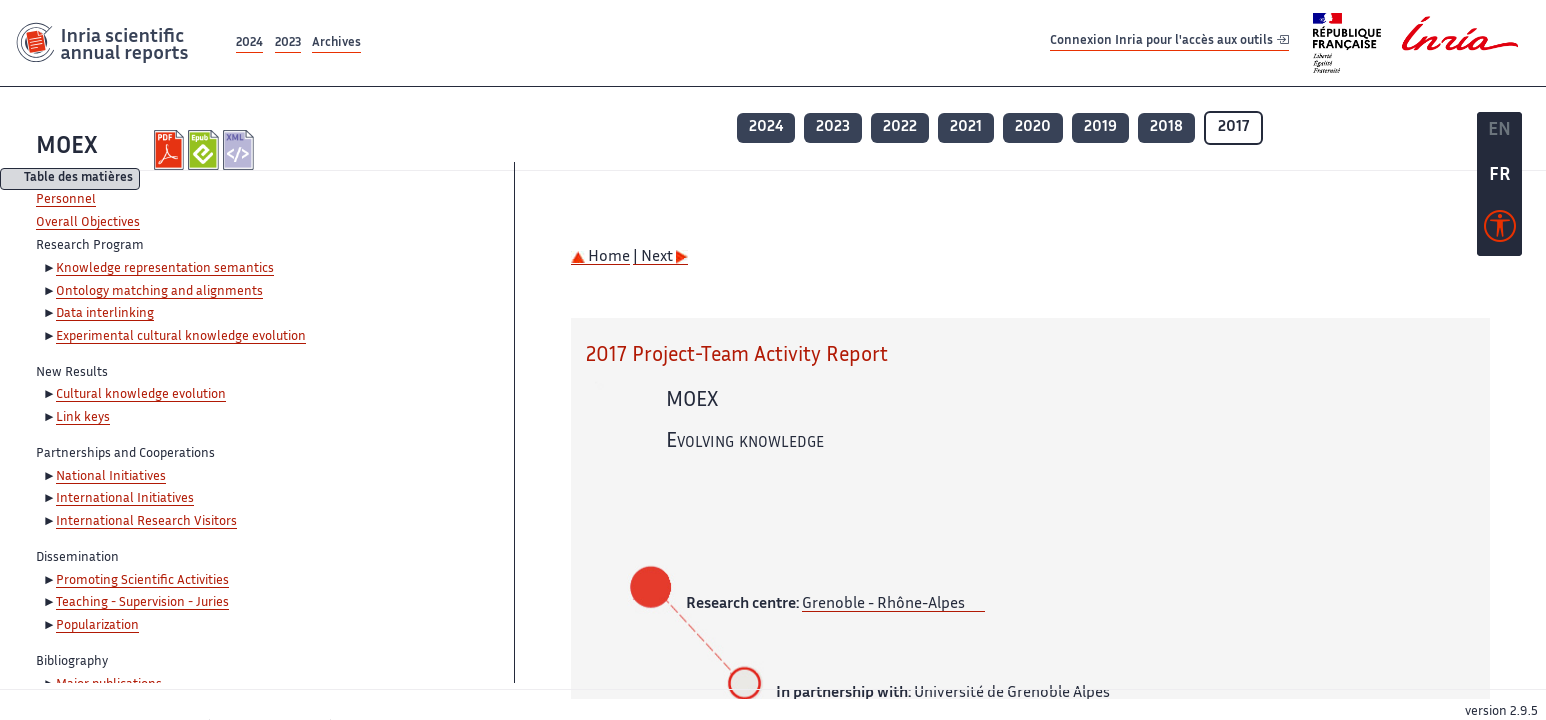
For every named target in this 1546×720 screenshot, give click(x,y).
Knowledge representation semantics (165, 269)
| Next (660, 257)
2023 (288, 43)
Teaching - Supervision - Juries (142, 603)
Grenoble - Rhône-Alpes (883, 604)
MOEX (67, 147)
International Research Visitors (146, 522)
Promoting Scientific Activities (142, 581)
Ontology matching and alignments (159, 292)
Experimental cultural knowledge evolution (181, 337)
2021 (966, 127)
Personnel (66, 200)
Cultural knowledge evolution (141, 395)
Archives (336, 43)
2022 (900, 127)
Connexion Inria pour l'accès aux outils (1169, 42)
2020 (1033, 127)
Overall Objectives (88, 223)
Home (600, 257)
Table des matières (78, 179)
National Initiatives (111, 477)
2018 (1166, 127)
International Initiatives (125, 499)
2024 (249, 43)
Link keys (83, 418)
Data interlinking (105, 314)
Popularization (97, 626)
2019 (1100, 127)
